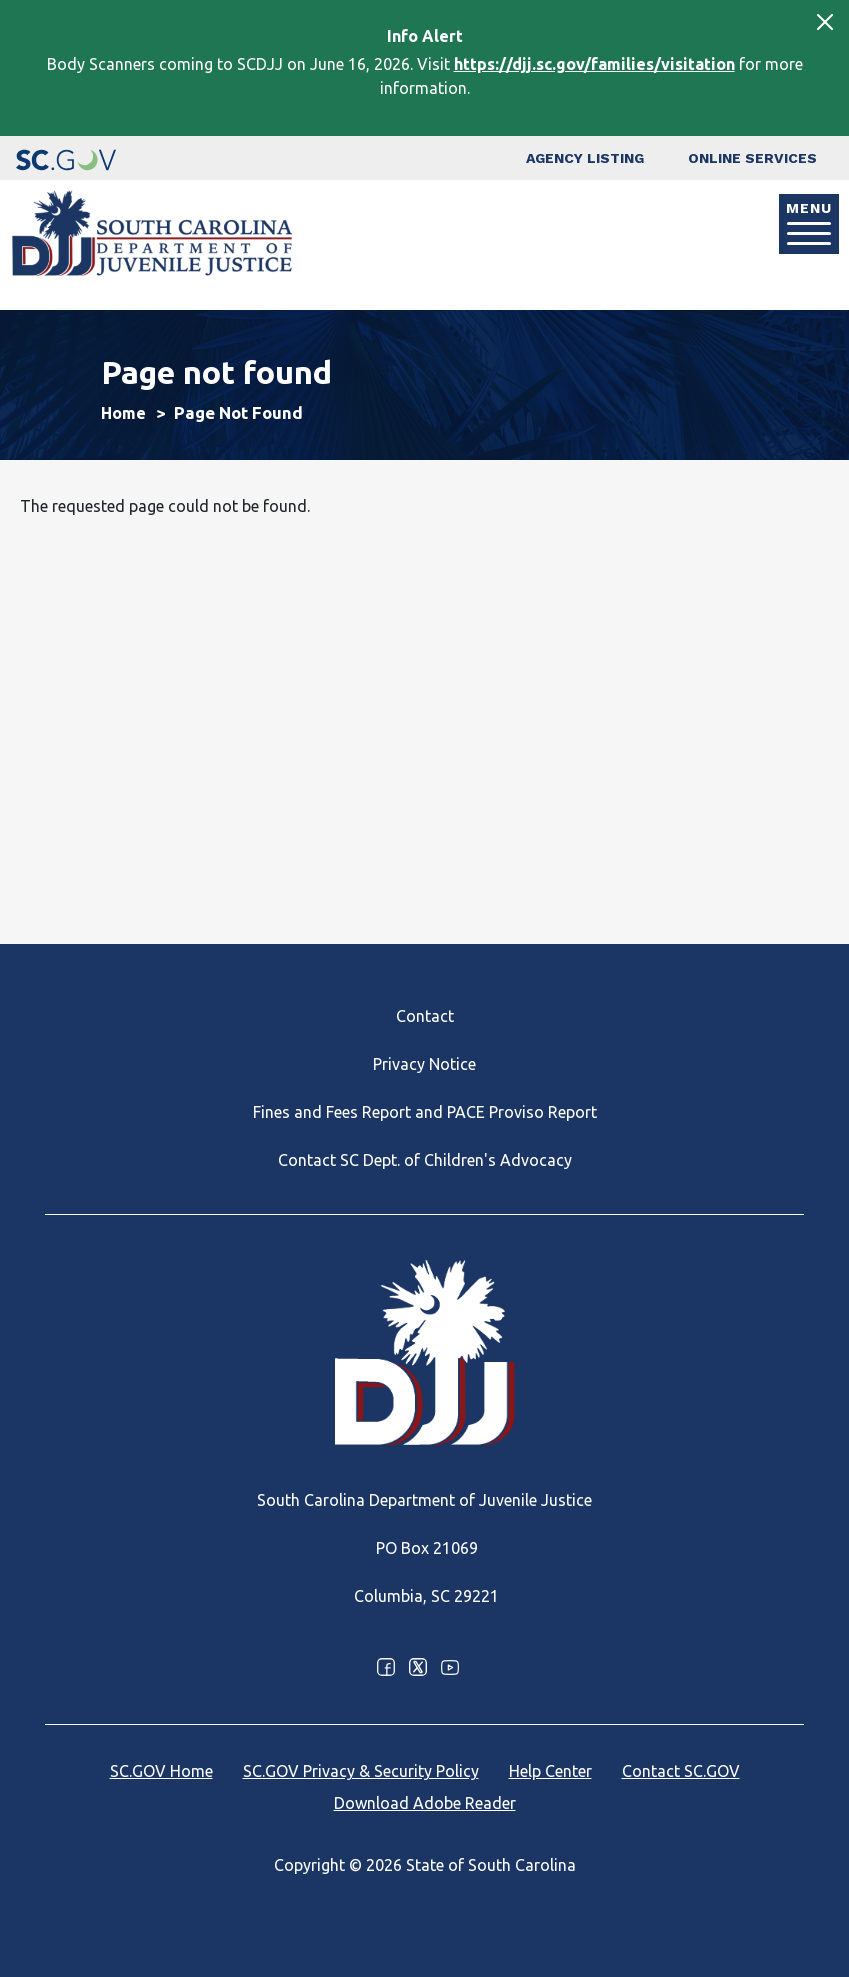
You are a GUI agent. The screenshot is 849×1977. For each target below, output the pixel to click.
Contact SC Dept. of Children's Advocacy (425, 1160)
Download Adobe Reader (425, 1803)
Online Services (752, 158)
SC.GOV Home (161, 1771)
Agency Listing (585, 158)
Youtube (450, 1667)
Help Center (550, 1771)
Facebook (386, 1667)
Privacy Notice (424, 1064)
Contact (425, 1016)
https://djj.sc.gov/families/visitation (594, 64)
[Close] (825, 22)
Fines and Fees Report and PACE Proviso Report (425, 1112)
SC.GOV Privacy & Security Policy (361, 1771)
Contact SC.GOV (681, 1771)
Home (123, 413)
